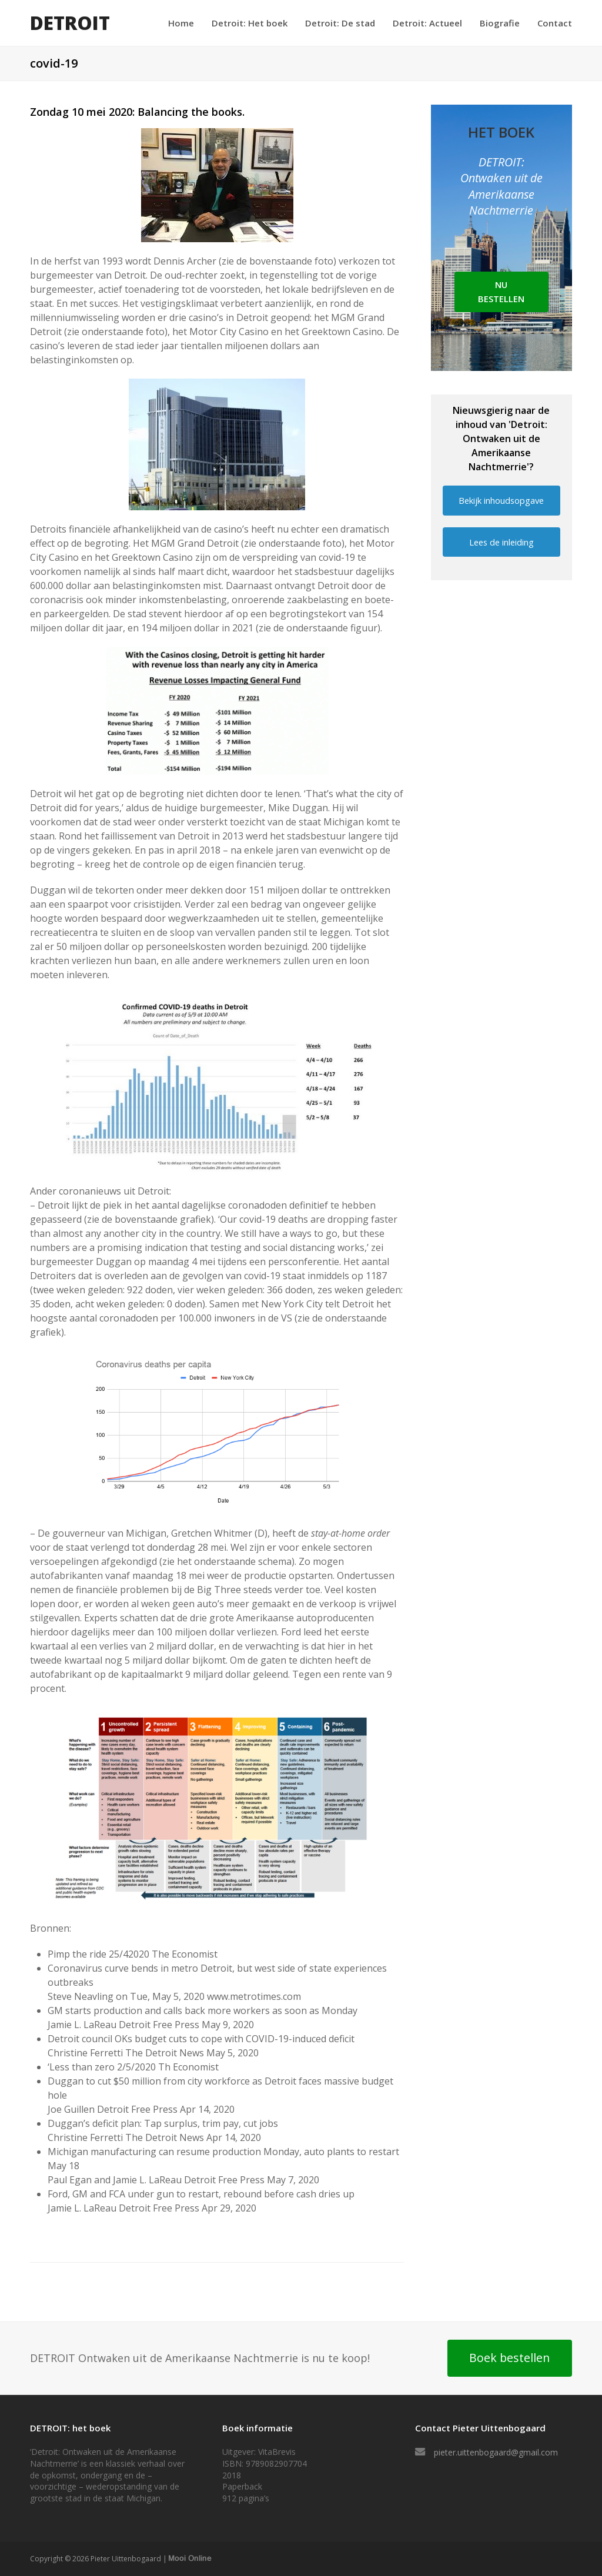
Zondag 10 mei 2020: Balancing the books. (137, 112)
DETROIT (70, 22)
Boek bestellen (509, 2358)
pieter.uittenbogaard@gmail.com (496, 2452)
